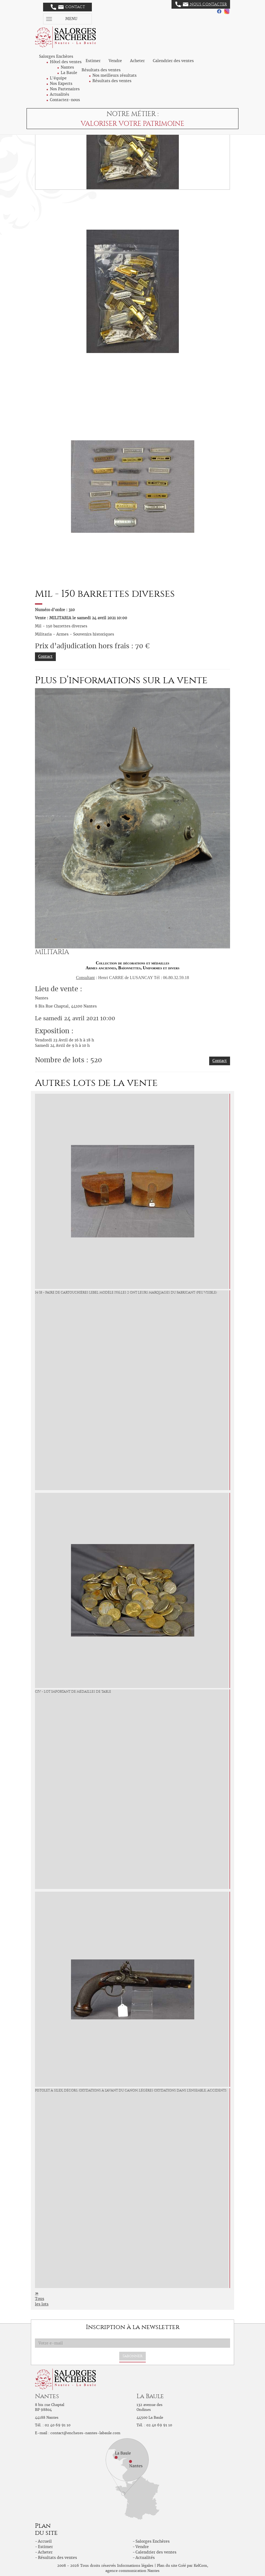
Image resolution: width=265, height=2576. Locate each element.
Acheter (137, 60)
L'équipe (58, 78)
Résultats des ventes (111, 80)
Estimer (93, 60)
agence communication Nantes (132, 2570)
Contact (68, 7)
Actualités (59, 94)
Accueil (45, 2541)
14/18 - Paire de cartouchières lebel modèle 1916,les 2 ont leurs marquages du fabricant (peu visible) (126, 1292)
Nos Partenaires (65, 88)
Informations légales (135, 2565)
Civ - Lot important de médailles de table (73, 1691)
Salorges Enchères (152, 2541)
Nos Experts (61, 83)
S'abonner (132, 2356)
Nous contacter (201, 4)
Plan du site (167, 2565)
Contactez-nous (65, 99)
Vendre (115, 60)
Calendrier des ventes (173, 60)
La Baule (69, 72)
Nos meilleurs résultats (114, 75)
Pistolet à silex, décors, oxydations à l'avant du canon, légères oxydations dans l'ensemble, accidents (131, 2090)
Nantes (67, 67)
